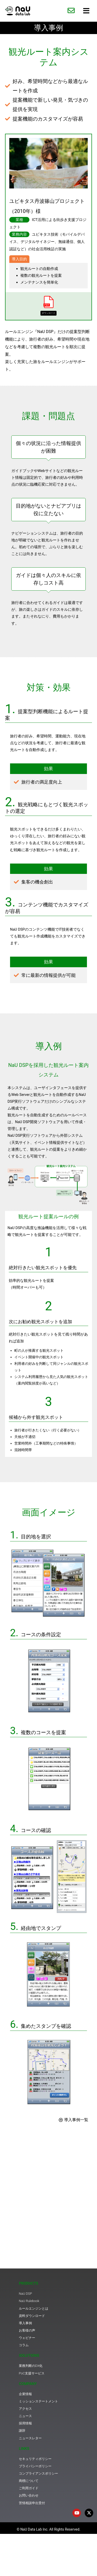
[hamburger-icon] (86, 11)
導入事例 (48, 27)
